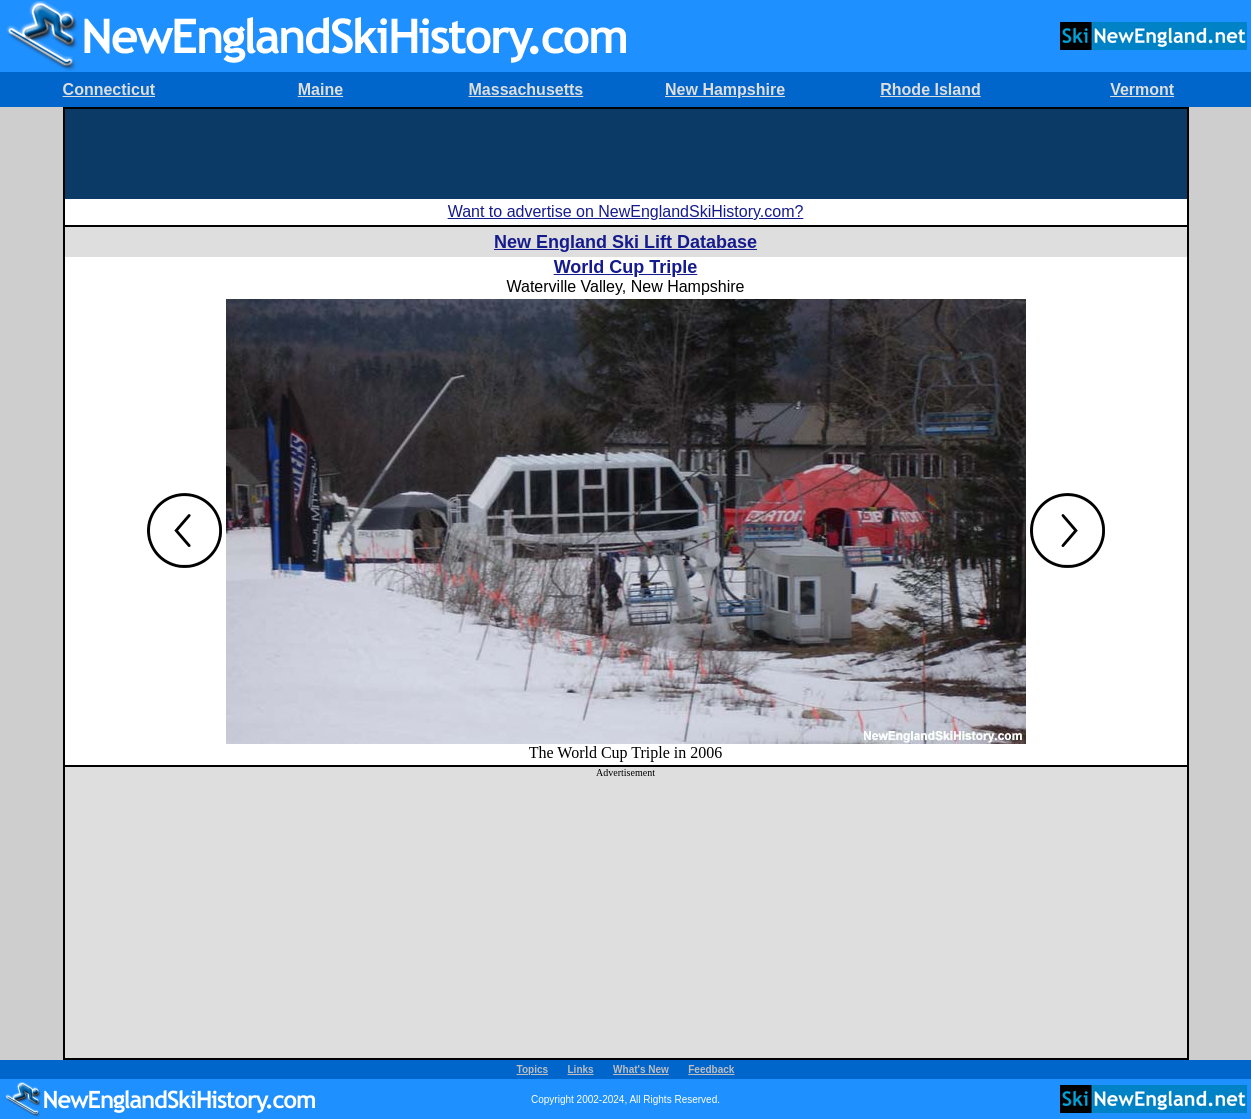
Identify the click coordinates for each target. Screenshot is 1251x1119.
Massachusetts (526, 89)
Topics (532, 1069)
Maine (320, 89)
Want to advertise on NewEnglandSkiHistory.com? (626, 211)
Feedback (711, 1069)
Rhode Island (930, 89)
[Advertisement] (626, 154)
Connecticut (109, 89)
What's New (641, 1069)
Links (581, 1069)
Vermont (1142, 89)
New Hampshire (725, 89)
